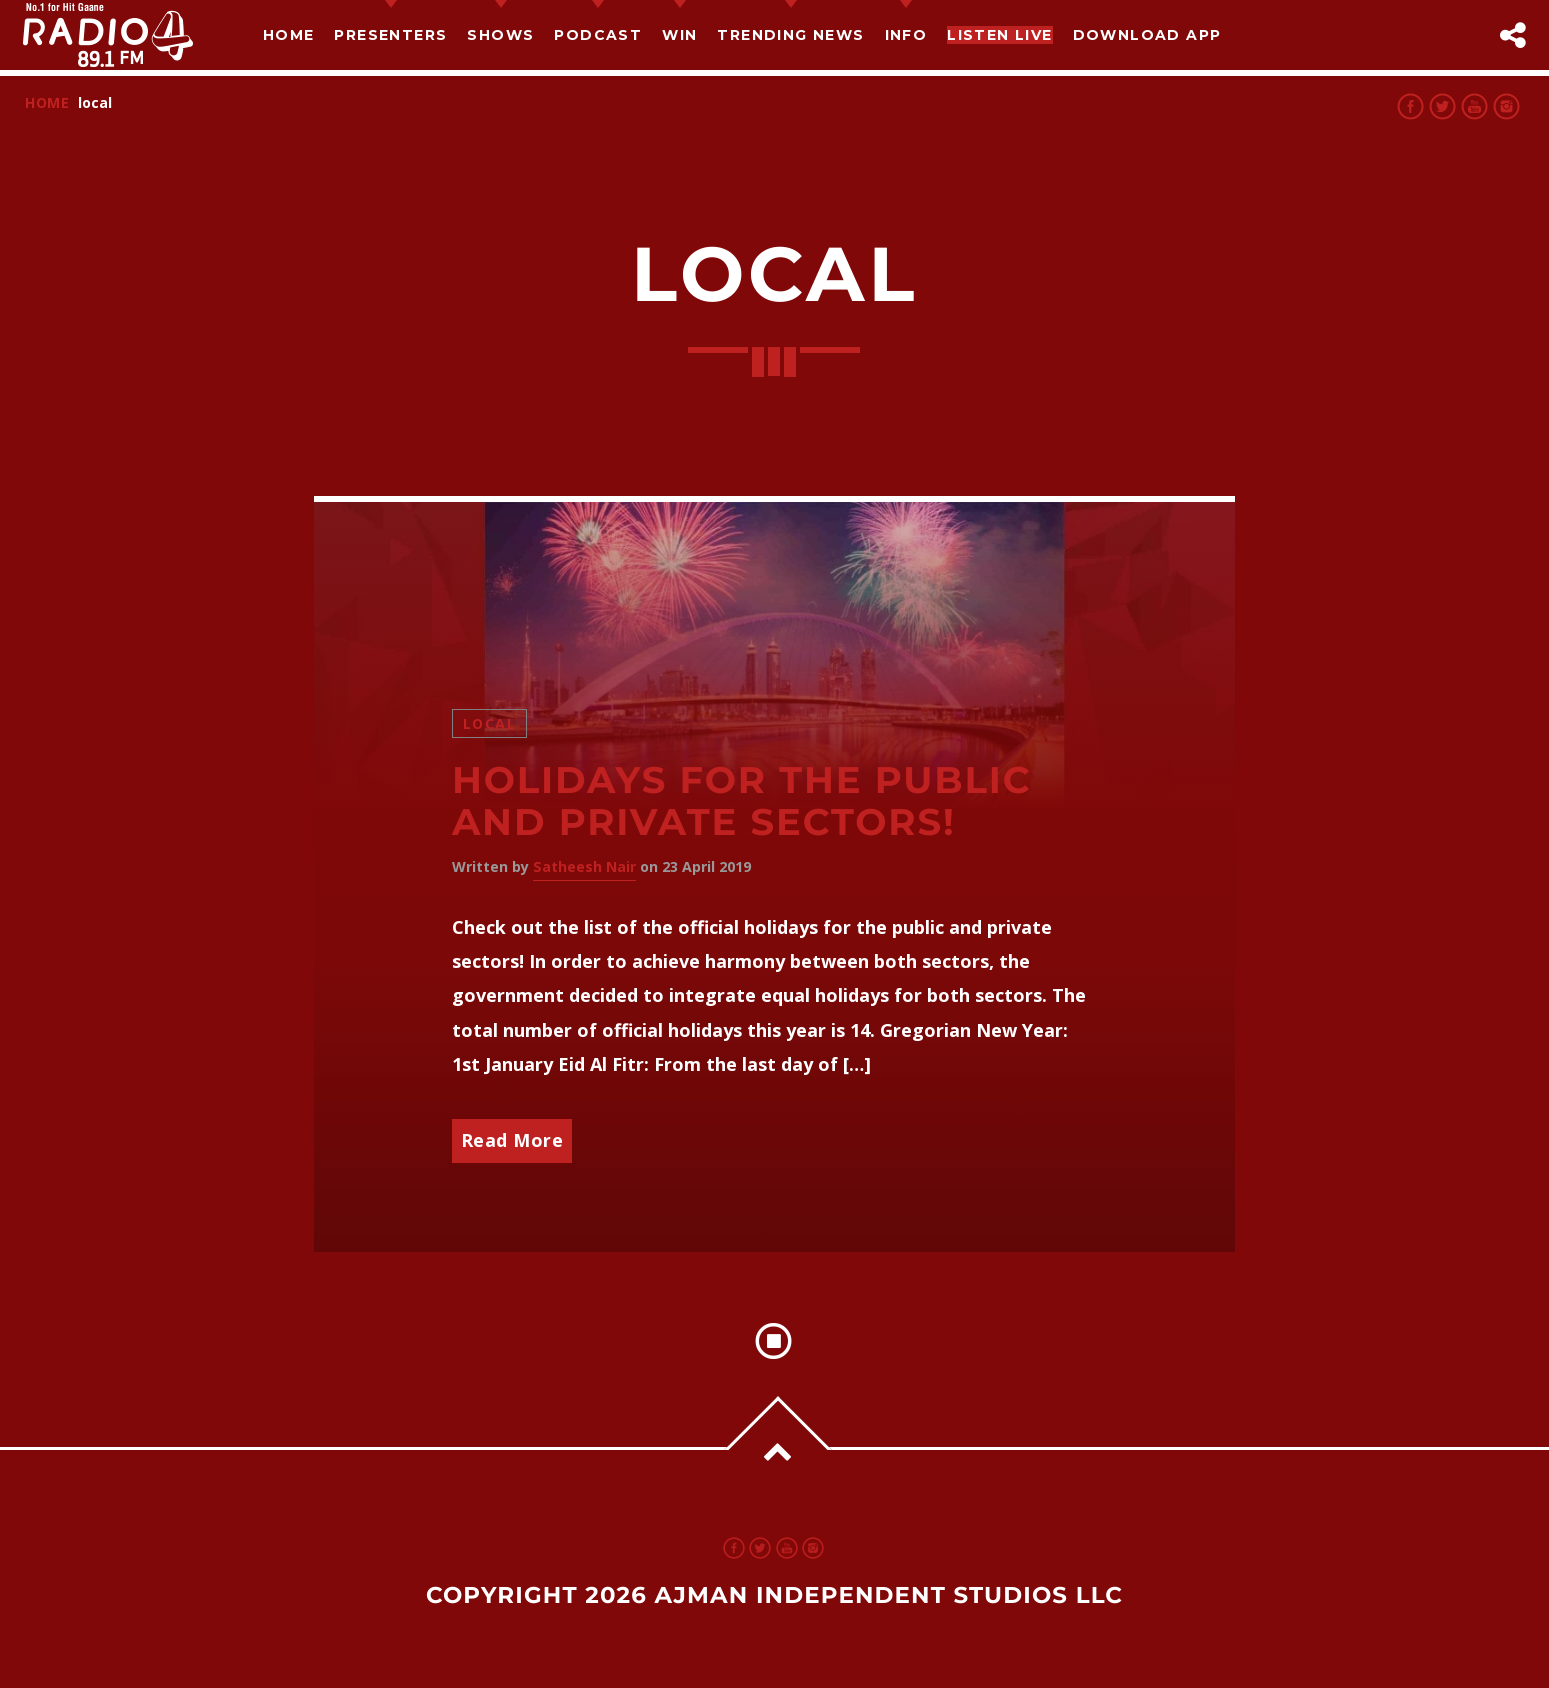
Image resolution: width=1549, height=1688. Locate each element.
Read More (512, 1140)
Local (489, 723)
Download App (1147, 35)
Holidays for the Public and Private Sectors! (741, 802)
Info (906, 35)
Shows (500, 35)
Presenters (390, 35)
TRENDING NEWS (790, 35)
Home (289, 35)
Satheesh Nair (584, 866)
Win (679, 35)
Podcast (598, 35)
